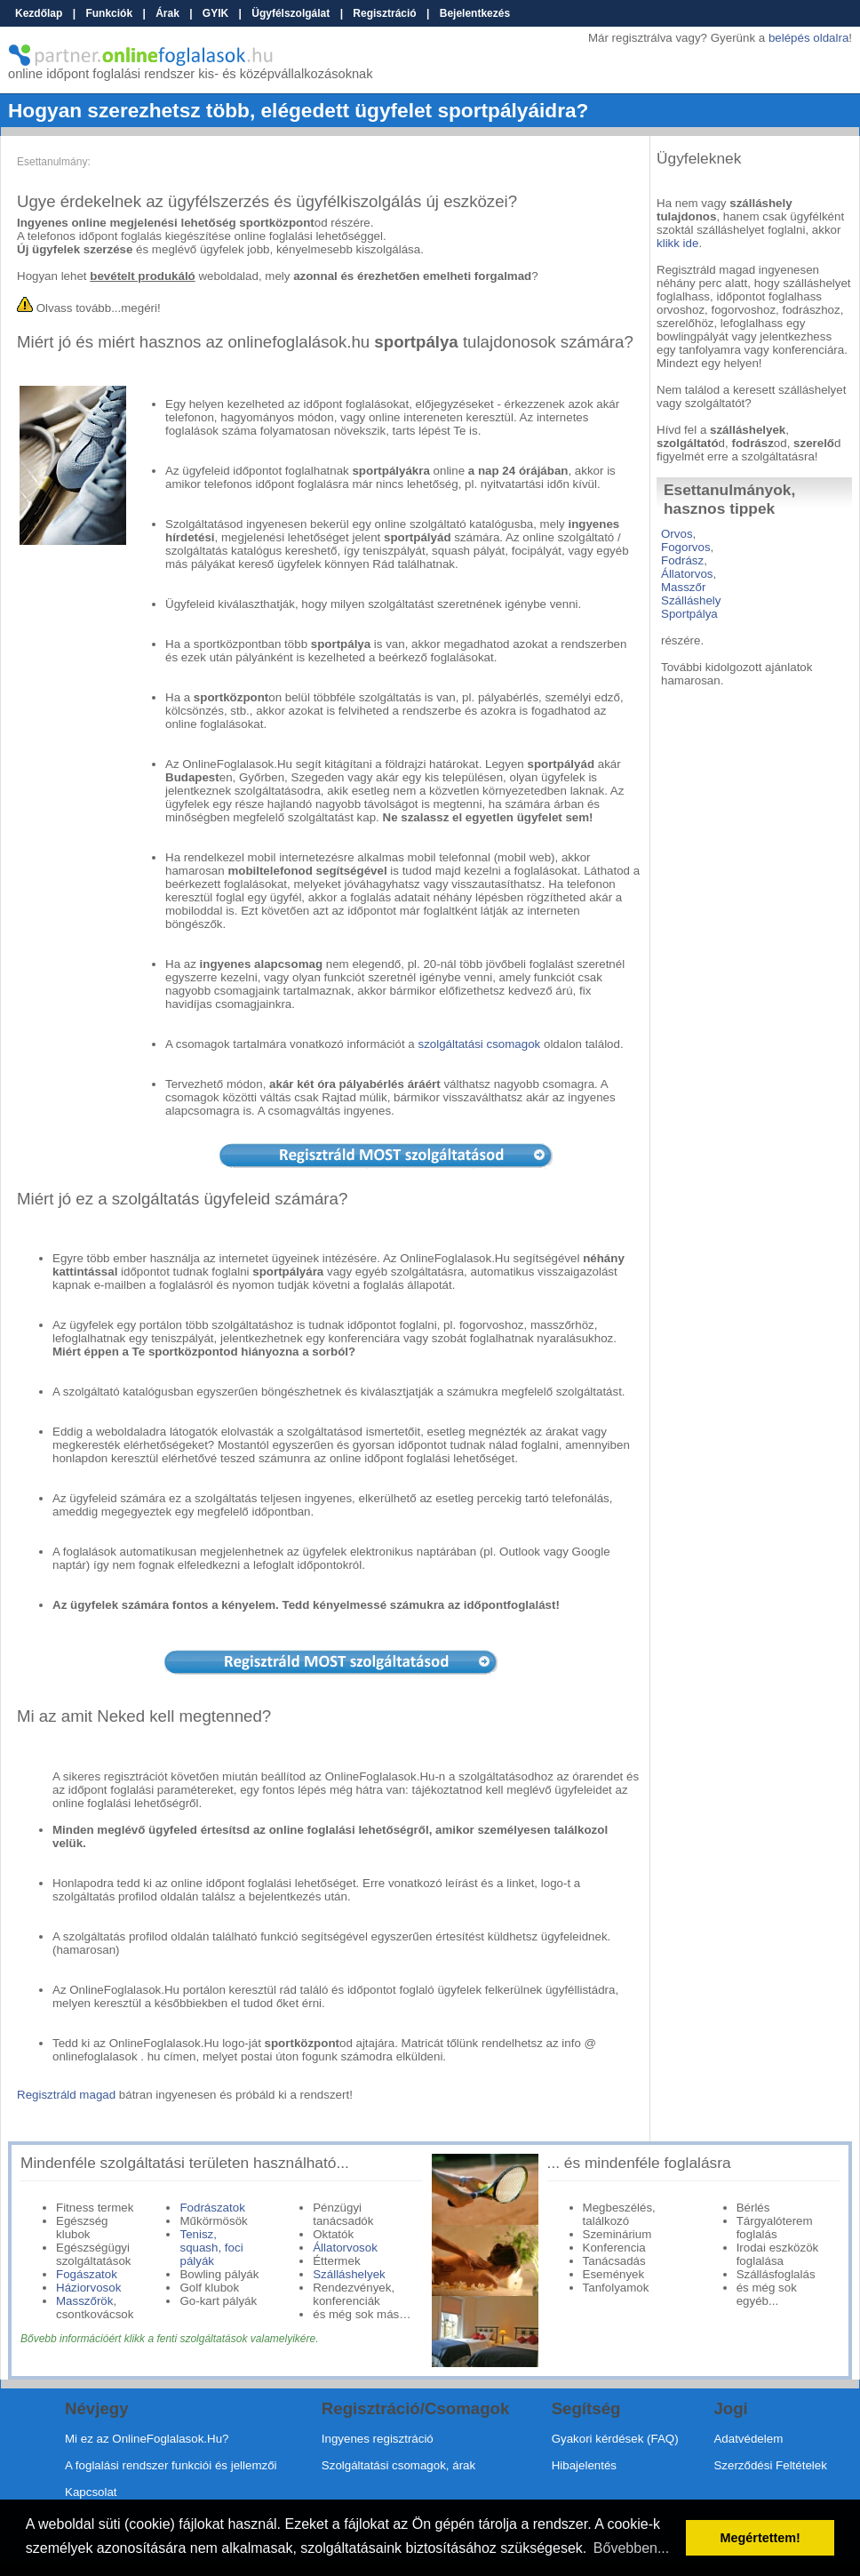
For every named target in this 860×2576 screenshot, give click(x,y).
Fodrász (682, 560)
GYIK (215, 13)
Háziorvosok (88, 2287)
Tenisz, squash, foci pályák (211, 2248)
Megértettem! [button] (760, 2538)
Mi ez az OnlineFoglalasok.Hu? (146, 2438)
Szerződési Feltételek (769, 2465)
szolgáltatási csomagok (479, 1044)
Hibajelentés (584, 2465)
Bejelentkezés (475, 13)
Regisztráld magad (66, 2094)
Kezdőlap (38, 13)
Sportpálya (689, 613)
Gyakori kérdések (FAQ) (615, 2438)
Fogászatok (86, 2274)
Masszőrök (84, 2301)
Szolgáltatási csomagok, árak (398, 2465)
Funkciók (108, 13)
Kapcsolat (91, 2492)
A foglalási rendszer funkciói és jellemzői (171, 2465)
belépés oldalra (808, 37)
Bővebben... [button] (631, 2548)
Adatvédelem (748, 2438)
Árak (167, 13)
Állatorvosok (345, 2247)
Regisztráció (384, 13)
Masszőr (683, 587)
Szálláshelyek (349, 2274)
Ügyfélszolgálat (290, 13)
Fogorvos (686, 547)
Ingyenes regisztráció (378, 2438)
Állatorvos (687, 573)
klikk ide (677, 243)
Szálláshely (691, 600)
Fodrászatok (211, 2207)
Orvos (677, 533)
